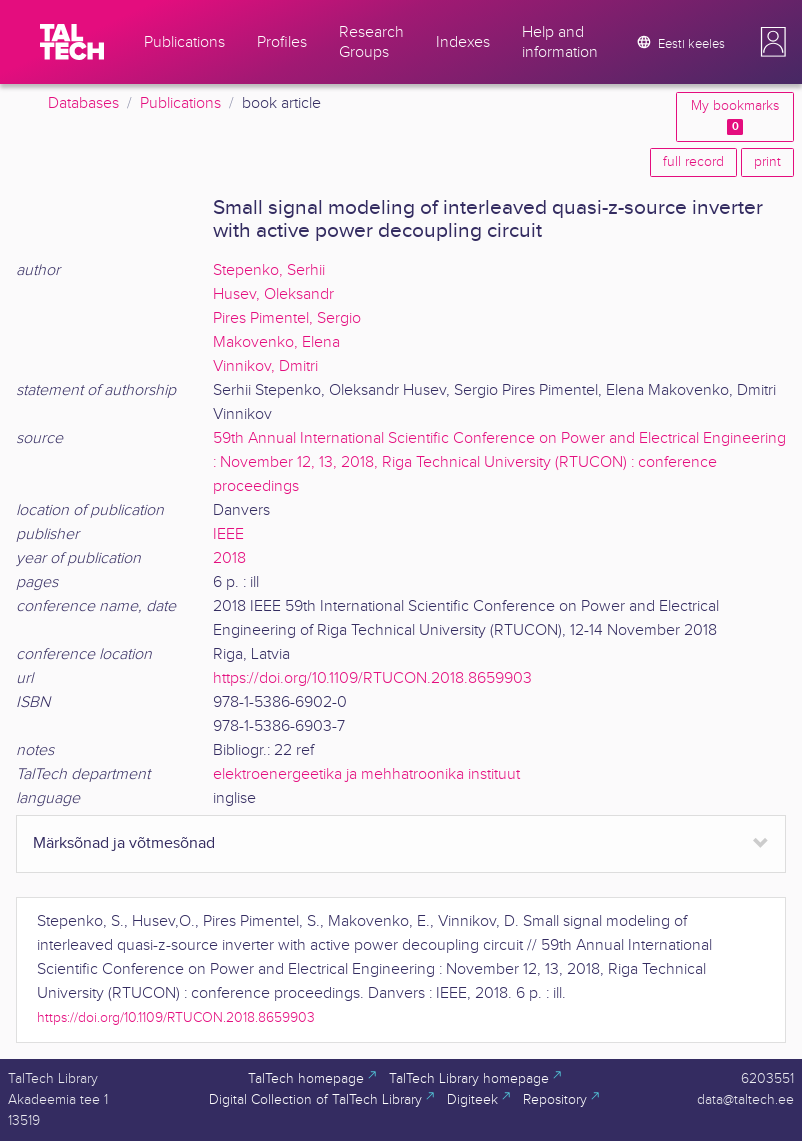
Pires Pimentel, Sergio (287, 318)
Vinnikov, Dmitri (265, 366)
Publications (180, 103)
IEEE (228, 534)
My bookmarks (735, 116)
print (767, 162)
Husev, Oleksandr (273, 294)
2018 (229, 558)
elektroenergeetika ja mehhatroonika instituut (366, 774)
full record (693, 162)
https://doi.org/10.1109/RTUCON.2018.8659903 (372, 678)
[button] (773, 42)
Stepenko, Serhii (269, 270)
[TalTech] (72, 42)
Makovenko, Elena (276, 342)
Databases (83, 103)
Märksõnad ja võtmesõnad (124, 843)
